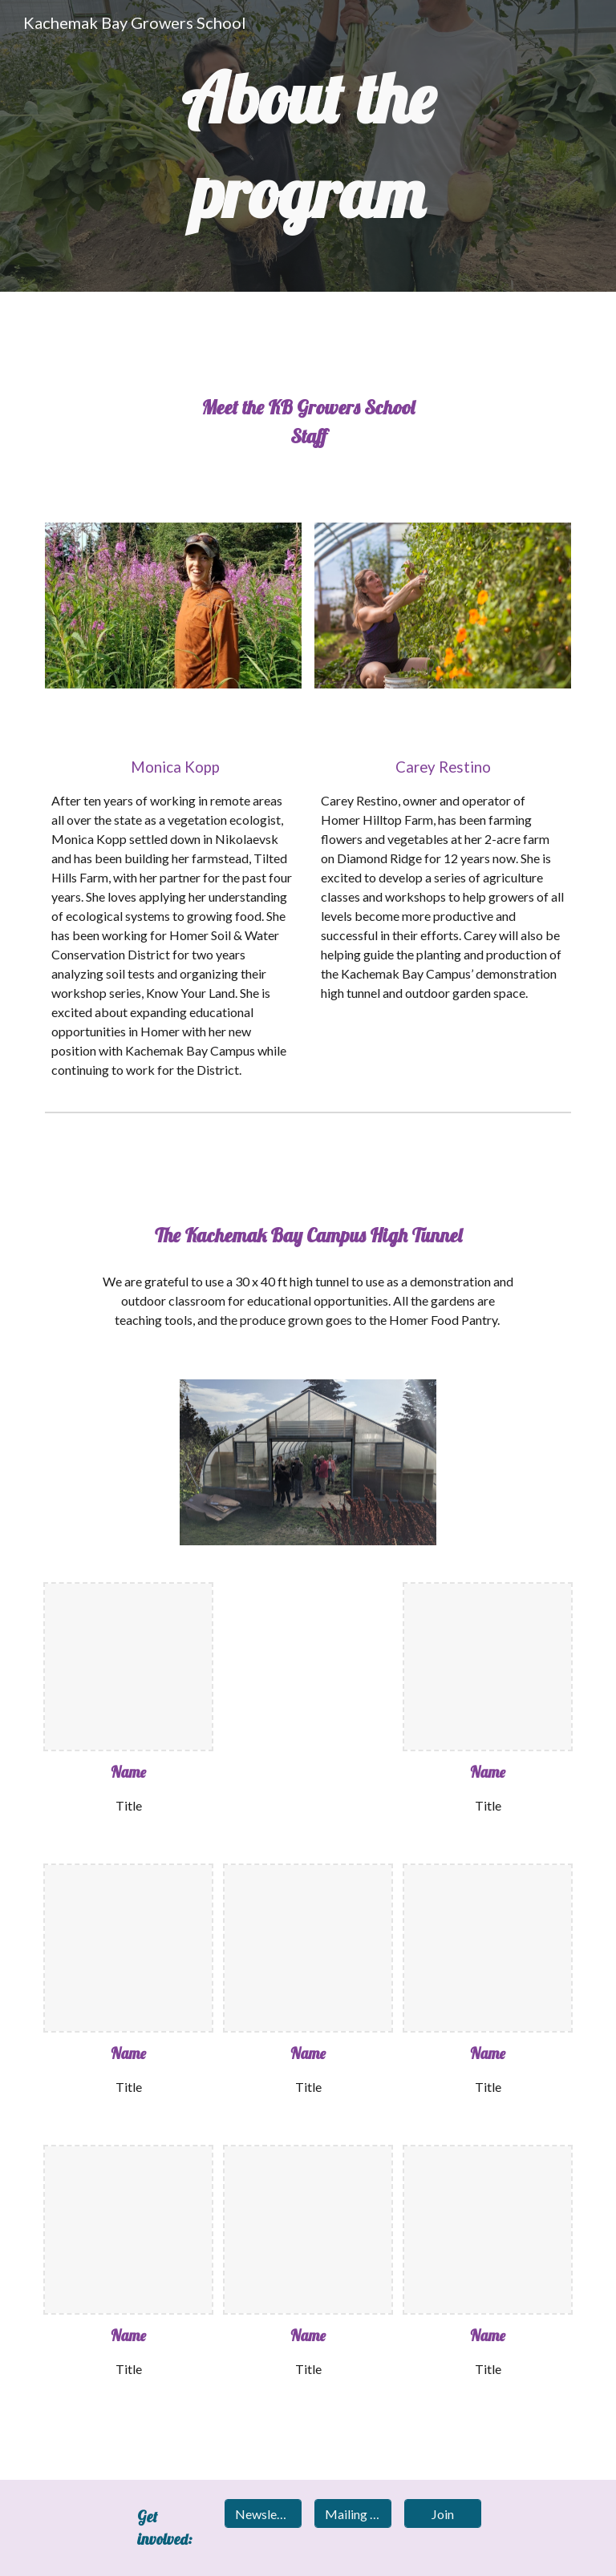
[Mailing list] (352, 2513)
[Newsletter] (262, 2513)
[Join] (442, 2513)
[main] (307, 146)
